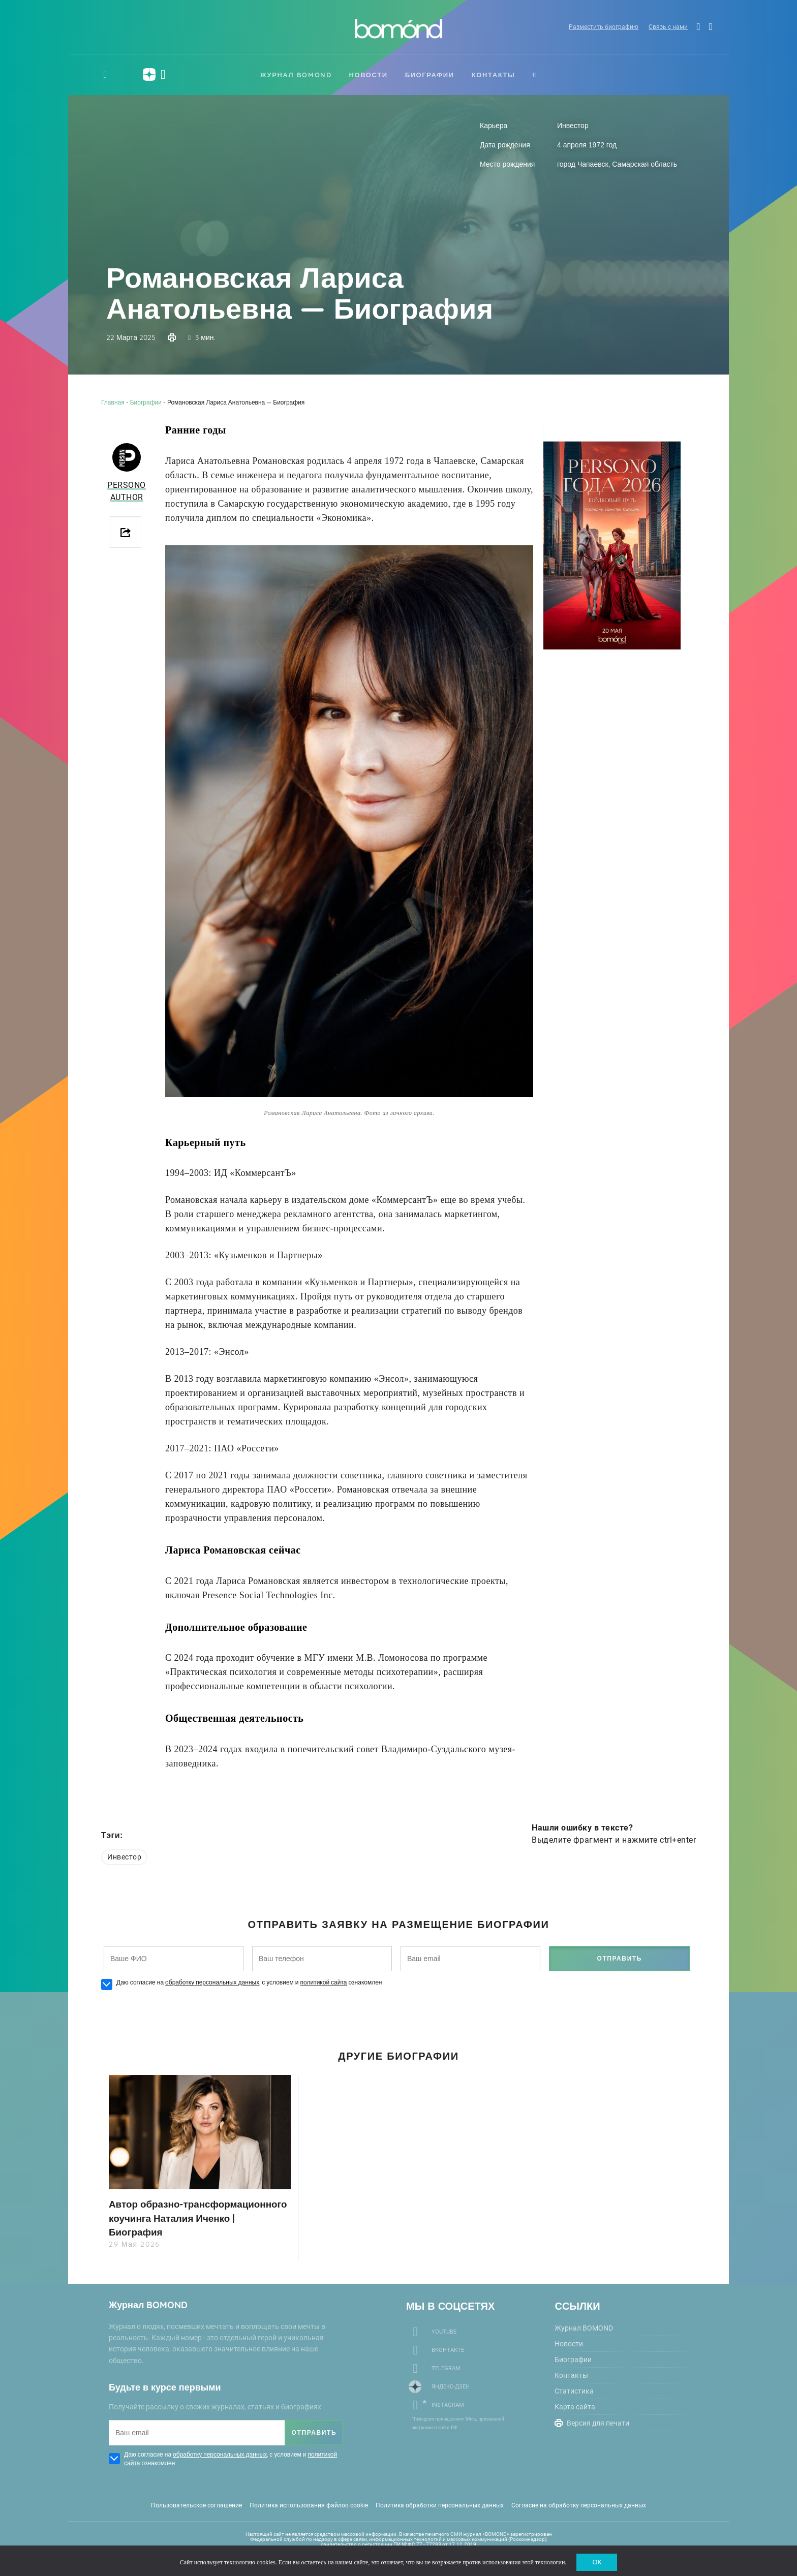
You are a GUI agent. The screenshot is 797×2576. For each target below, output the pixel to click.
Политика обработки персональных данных (440, 2504)
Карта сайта (575, 2406)
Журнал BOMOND (296, 75)
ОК (597, 2561)
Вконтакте (448, 2349)
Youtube (444, 2331)
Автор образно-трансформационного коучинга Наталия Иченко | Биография (188, 2217)
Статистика (574, 2390)
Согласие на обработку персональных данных (578, 2504)
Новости (368, 75)
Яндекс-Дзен (451, 2386)
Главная (113, 402)
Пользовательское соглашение (196, 2504)
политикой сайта (323, 1982)
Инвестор (124, 1857)
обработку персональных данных (212, 1982)
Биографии (429, 75)
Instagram (448, 2404)
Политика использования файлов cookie (309, 2504)
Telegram (446, 2368)
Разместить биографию (597, 28)
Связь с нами (663, 28)
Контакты (493, 75)
